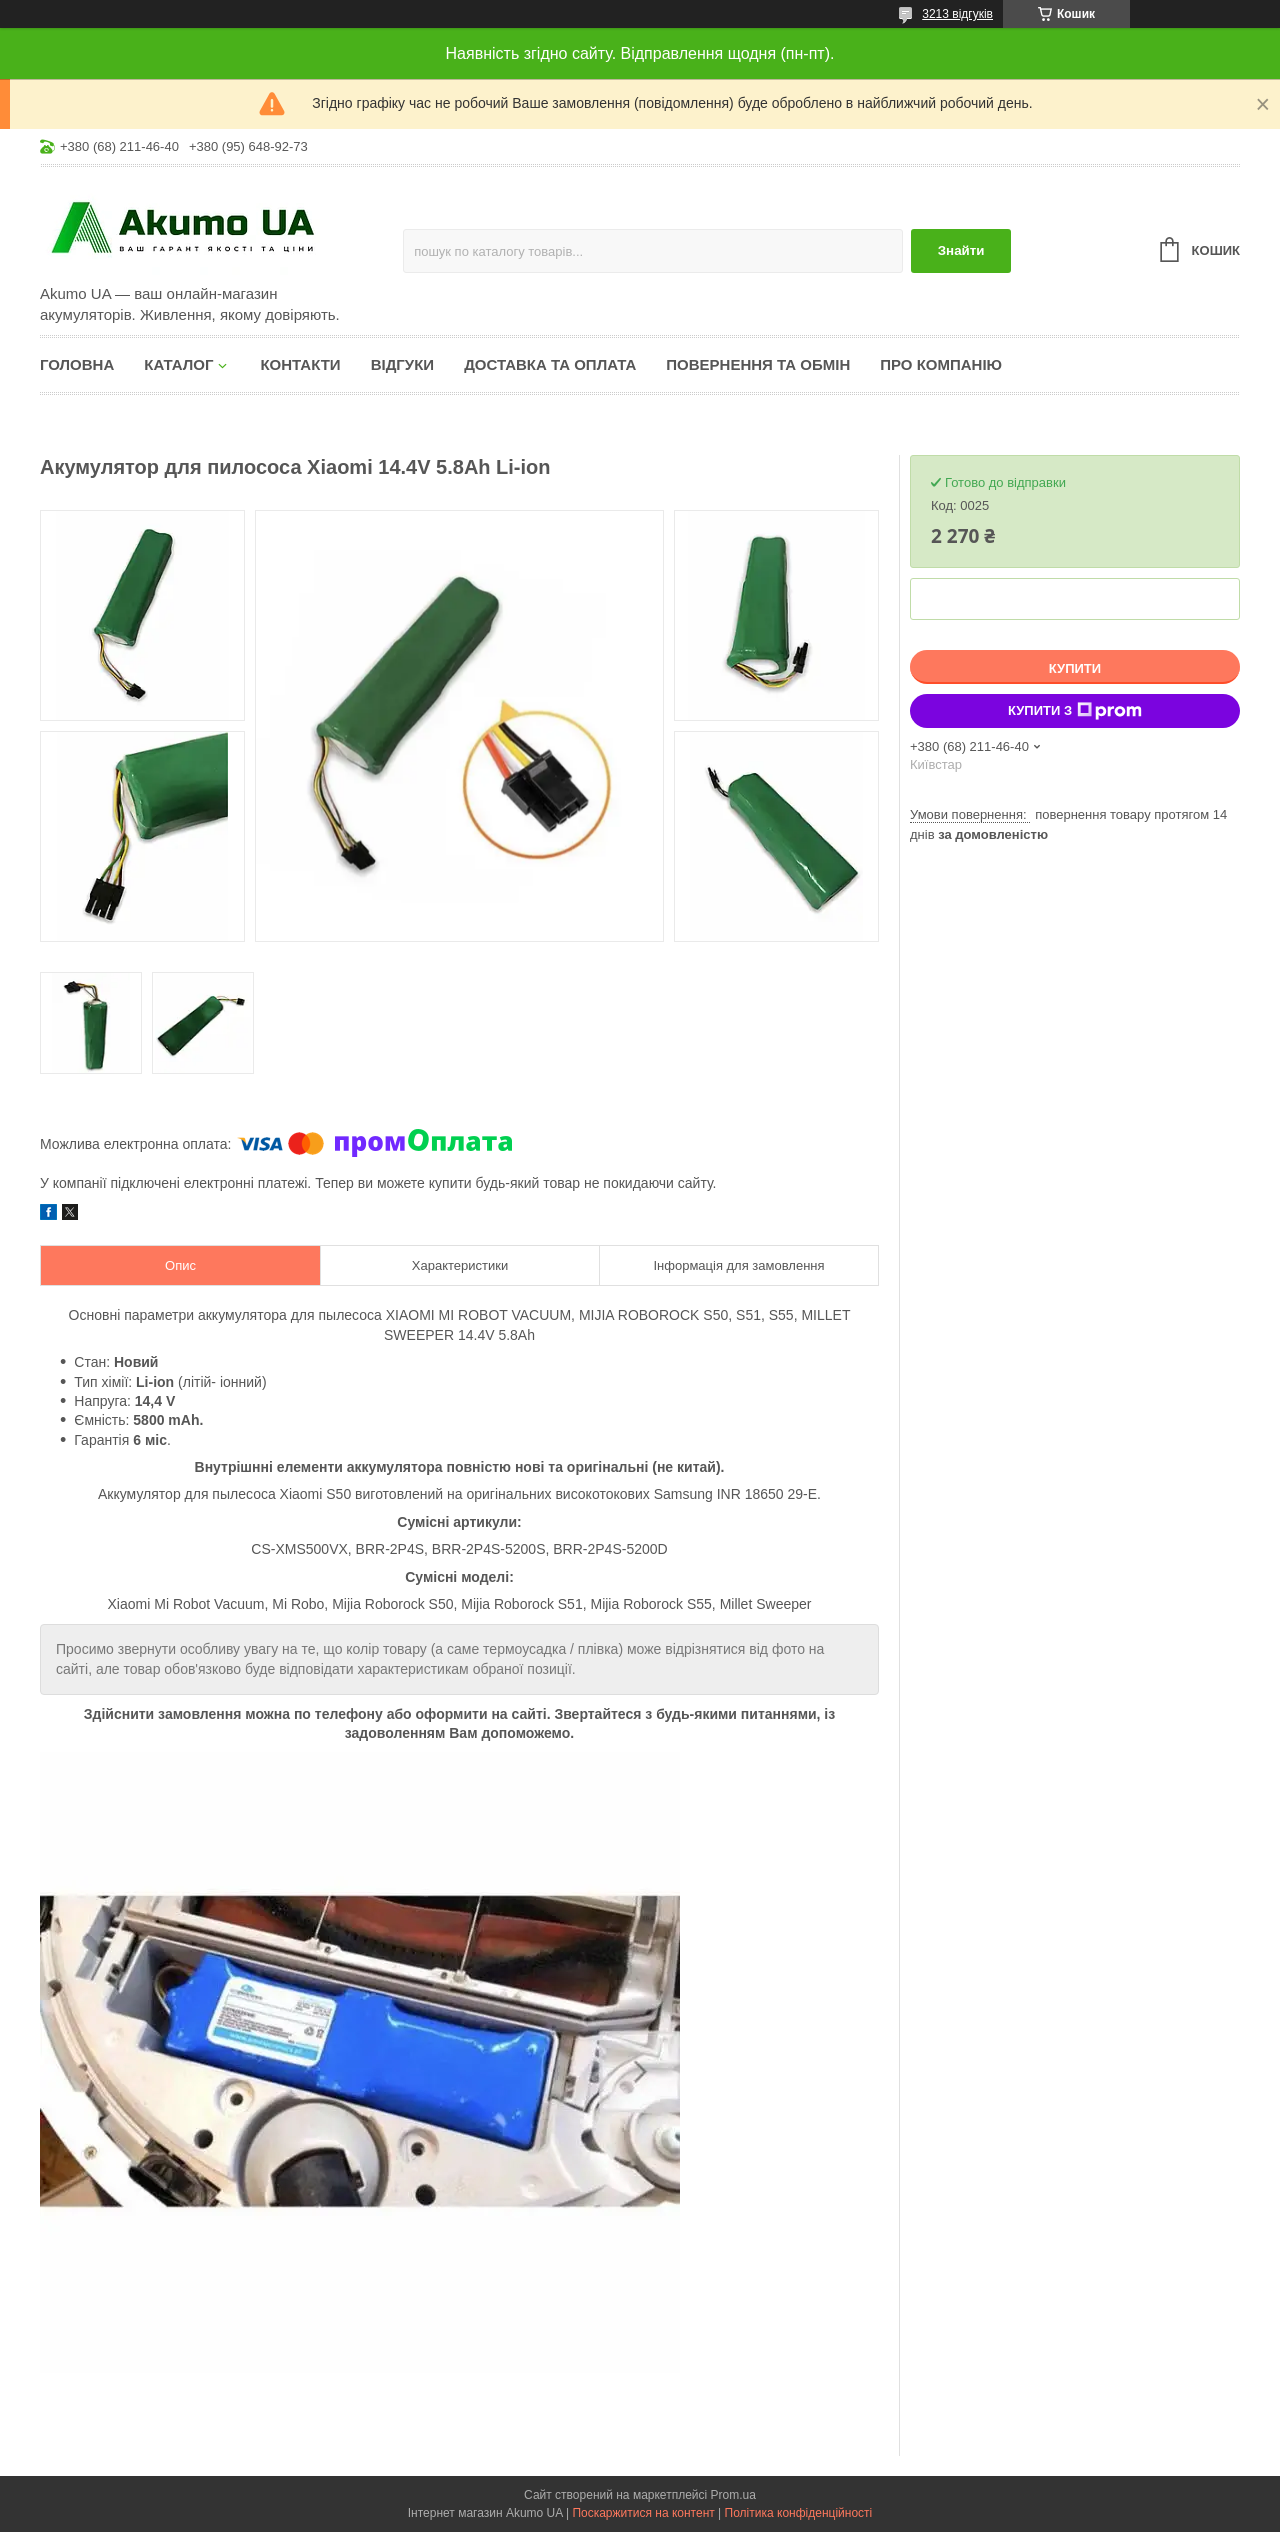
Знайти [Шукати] (961, 250)
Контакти (300, 364)
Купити (1075, 668)
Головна (77, 364)
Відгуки (402, 364)
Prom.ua (733, 2495)
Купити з (1075, 711)
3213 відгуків (957, 14)
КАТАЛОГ (178, 364)
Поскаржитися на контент (643, 2513)
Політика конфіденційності (799, 2513)
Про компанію (941, 364)
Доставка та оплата (550, 364)
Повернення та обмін (758, 364)
